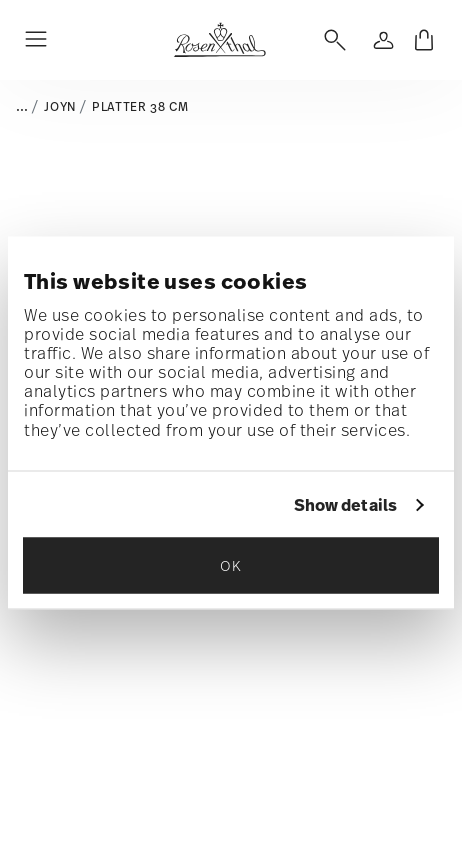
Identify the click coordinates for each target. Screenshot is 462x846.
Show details (345, 504)
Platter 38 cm (140, 107)
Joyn (59, 107)
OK (230, 565)
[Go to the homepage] (219, 40)
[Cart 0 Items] (424, 40)
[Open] (331, 40)
